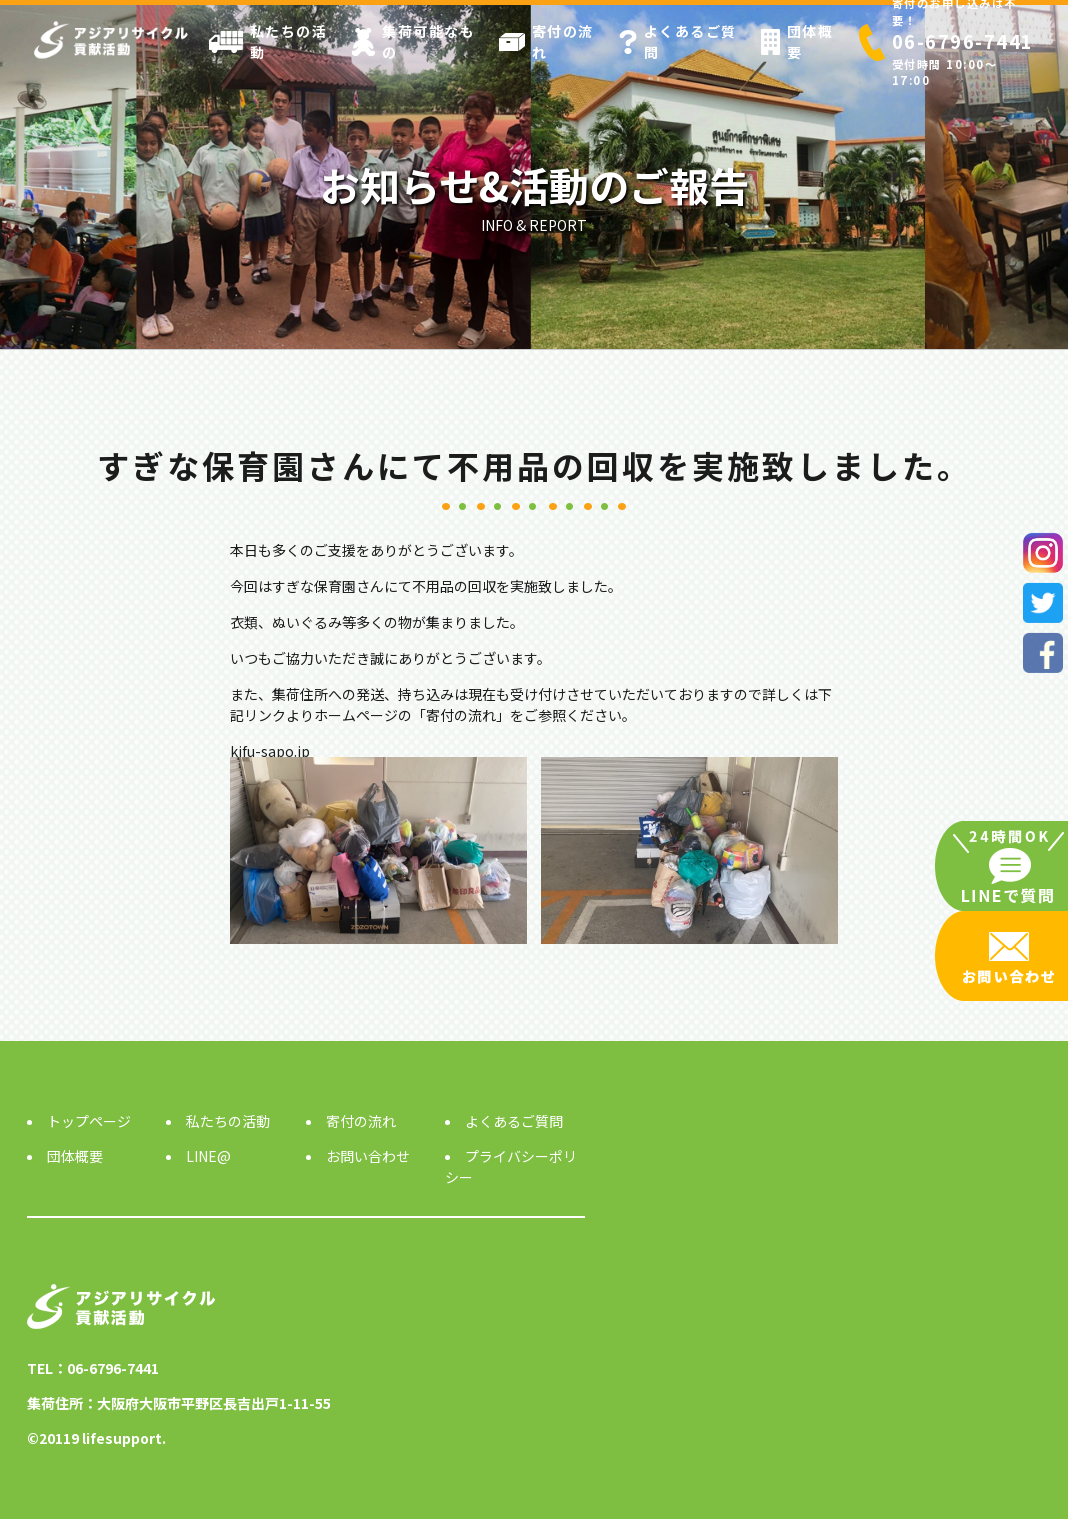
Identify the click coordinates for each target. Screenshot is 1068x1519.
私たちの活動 (268, 41)
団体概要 (797, 41)
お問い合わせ (368, 1156)
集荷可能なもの (413, 41)
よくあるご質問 (678, 41)
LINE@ (208, 1156)
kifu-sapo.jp (270, 751)
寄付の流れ (546, 41)
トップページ (89, 1121)
